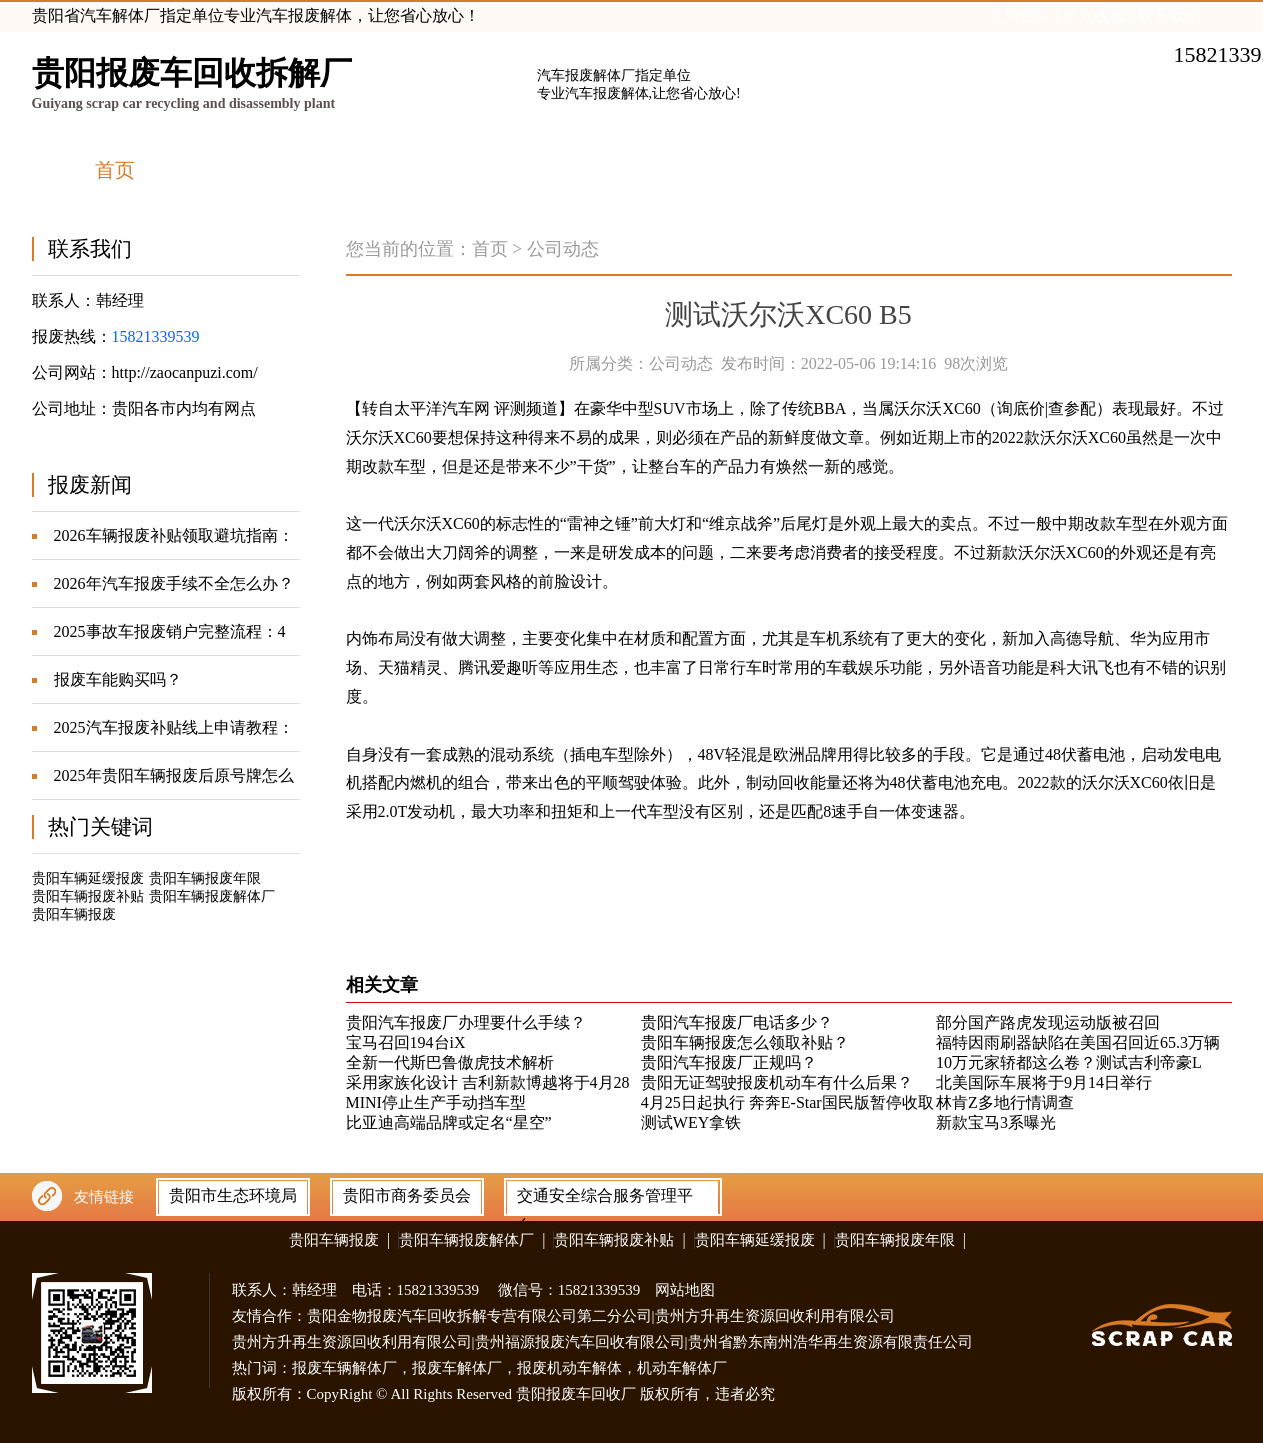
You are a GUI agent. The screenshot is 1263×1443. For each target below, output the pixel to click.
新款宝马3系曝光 (996, 1122)
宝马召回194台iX (406, 1042)
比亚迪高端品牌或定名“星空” (449, 1122)
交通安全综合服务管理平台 (605, 1200)
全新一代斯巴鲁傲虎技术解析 (450, 1062)
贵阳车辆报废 (74, 914)
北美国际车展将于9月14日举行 (1044, 1082)
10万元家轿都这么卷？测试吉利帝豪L (1069, 1062)
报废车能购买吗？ (118, 679)
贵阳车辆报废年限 (205, 878)
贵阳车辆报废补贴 (88, 896)
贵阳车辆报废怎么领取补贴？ (745, 1042)
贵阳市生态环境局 (233, 1195)
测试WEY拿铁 (691, 1122)
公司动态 (563, 249)
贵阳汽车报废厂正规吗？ (729, 1062)
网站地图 (685, 1290)
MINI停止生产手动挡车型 (436, 1102)
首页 (490, 249)
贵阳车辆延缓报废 (88, 878)
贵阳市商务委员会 (407, 1195)
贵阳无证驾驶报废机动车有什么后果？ (777, 1082)
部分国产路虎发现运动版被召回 (1048, 1022)
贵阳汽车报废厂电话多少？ (737, 1022)
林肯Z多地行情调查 (1005, 1102)
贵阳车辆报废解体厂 (212, 896)
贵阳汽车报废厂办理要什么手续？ (466, 1022)
